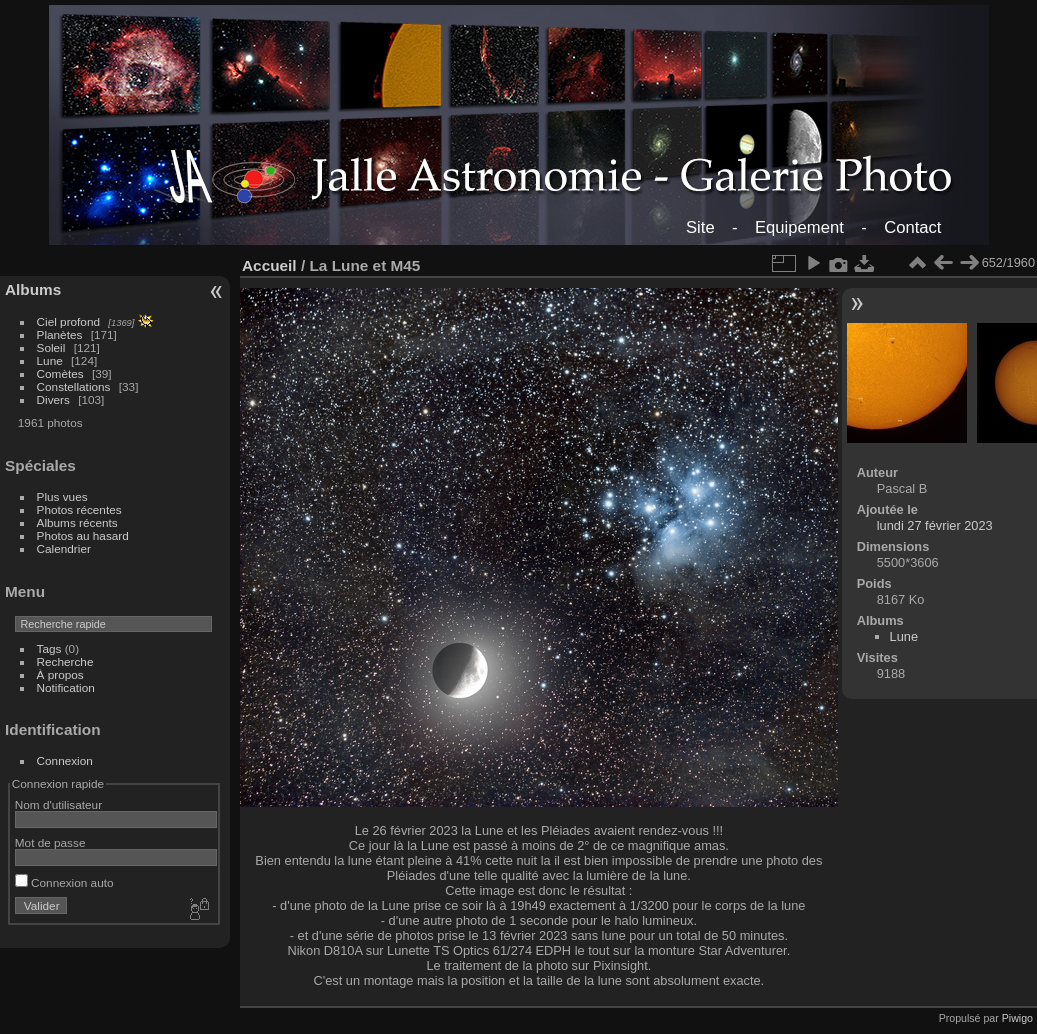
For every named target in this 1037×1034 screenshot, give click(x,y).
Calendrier (64, 548)
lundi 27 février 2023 (935, 525)
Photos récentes (79, 509)
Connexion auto (64, 882)
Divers (53, 399)
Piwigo (1017, 1018)
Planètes (60, 334)
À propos (60, 674)
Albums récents (77, 522)
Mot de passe (50, 842)
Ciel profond (68, 321)
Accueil (269, 265)
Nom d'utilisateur (58, 804)
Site (700, 227)
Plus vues (62, 496)
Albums (33, 289)
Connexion (65, 760)
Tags (49, 648)
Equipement (799, 227)
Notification (66, 687)
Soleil (51, 347)
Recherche (65, 661)
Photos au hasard (83, 535)
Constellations (74, 386)
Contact (912, 227)
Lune (50, 360)
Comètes (60, 373)
